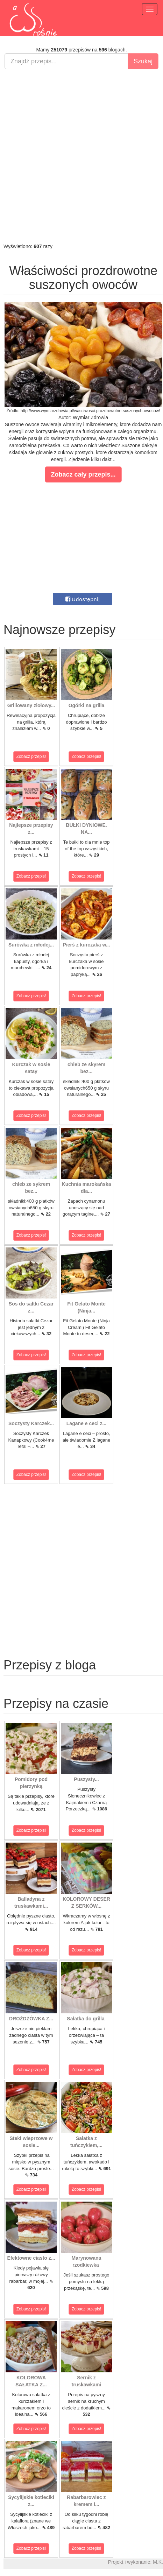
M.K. (158, 2562)
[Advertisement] (80, 156)
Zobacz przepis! (31, 756)
